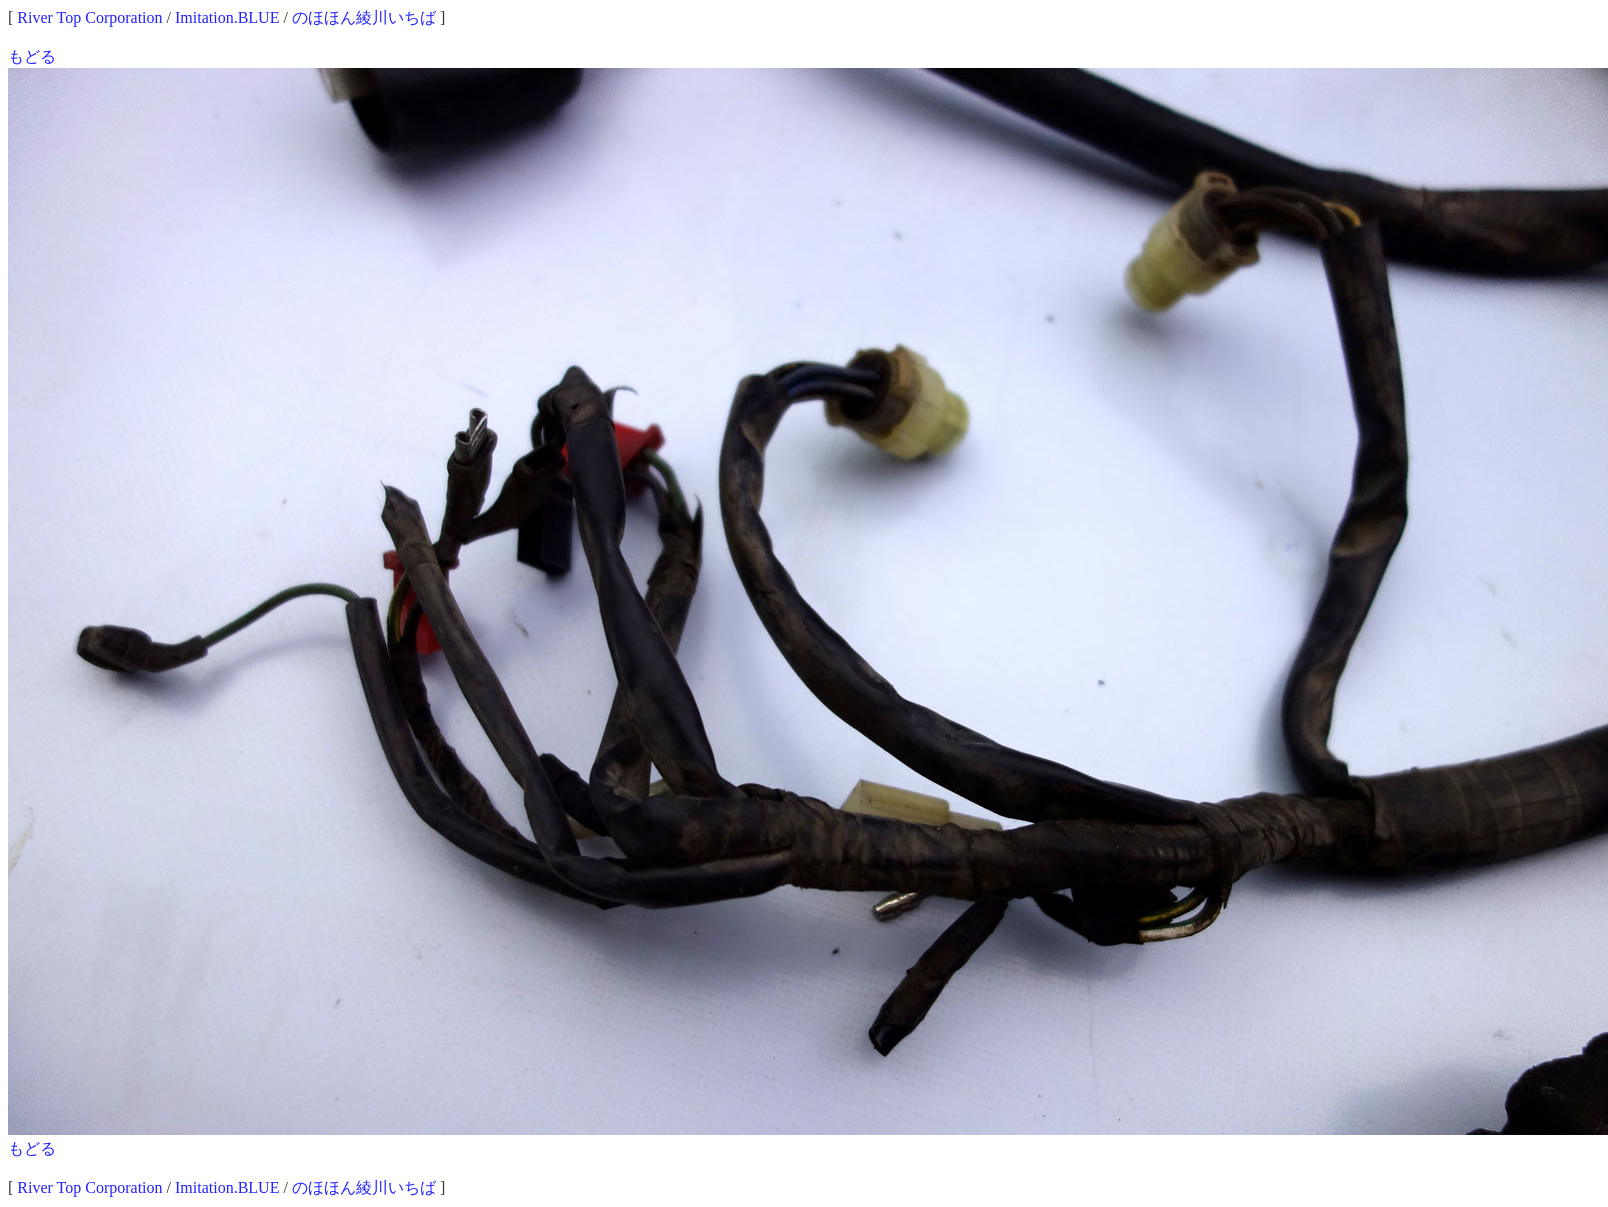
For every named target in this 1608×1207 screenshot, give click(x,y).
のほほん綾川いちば (364, 17)
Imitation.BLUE (227, 17)
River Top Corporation (89, 17)
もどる (32, 56)
